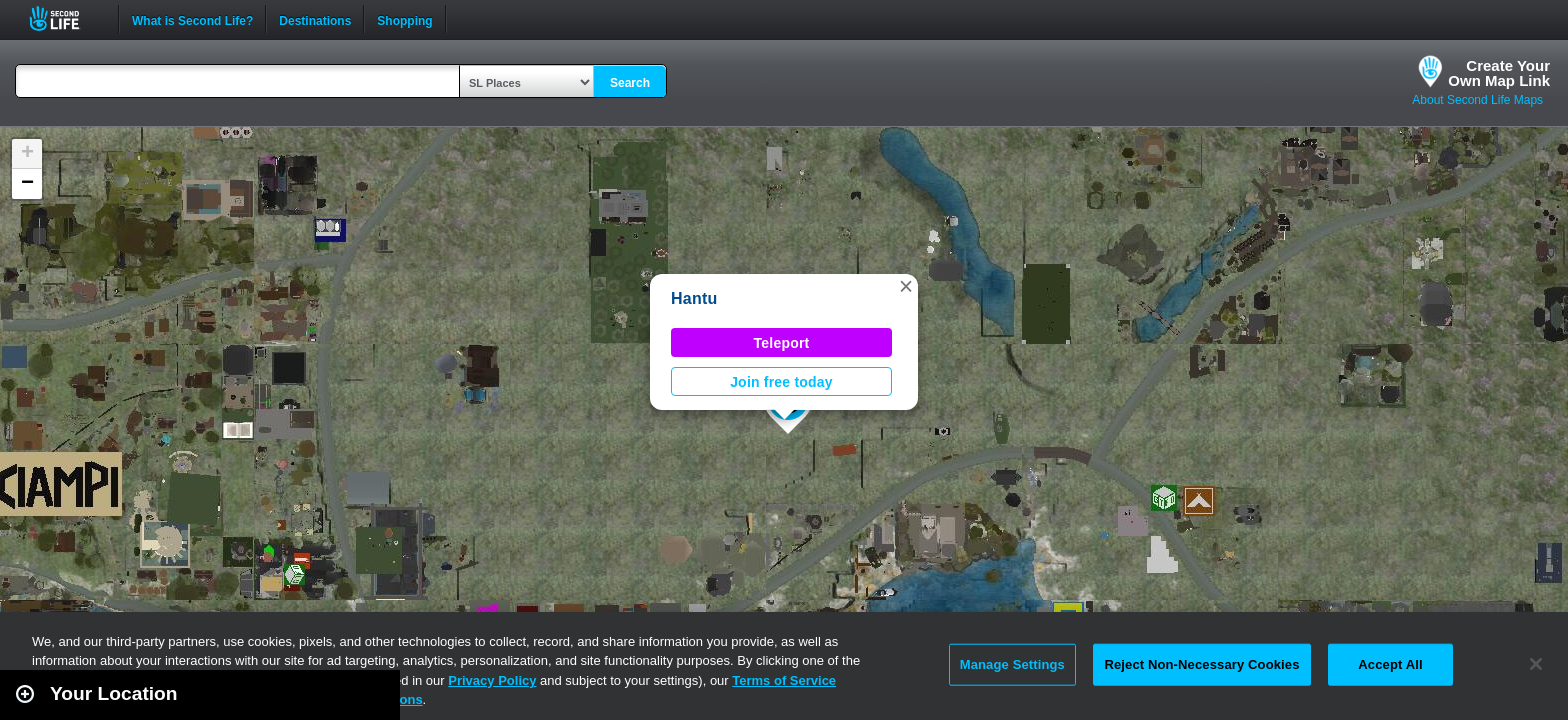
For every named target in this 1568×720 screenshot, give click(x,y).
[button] (906, 286)
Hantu (694, 298)
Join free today (781, 382)
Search (630, 83)
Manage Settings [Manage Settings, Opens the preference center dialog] (1012, 664)
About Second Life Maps (1477, 100)
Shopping (404, 19)
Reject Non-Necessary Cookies (1201, 664)
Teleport (782, 343)
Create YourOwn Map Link (1499, 73)
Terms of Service (784, 680)
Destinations (315, 19)
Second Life (65, 18)
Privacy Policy (492, 680)
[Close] (1536, 664)
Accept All (1390, 664)
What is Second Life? (192, 19)
